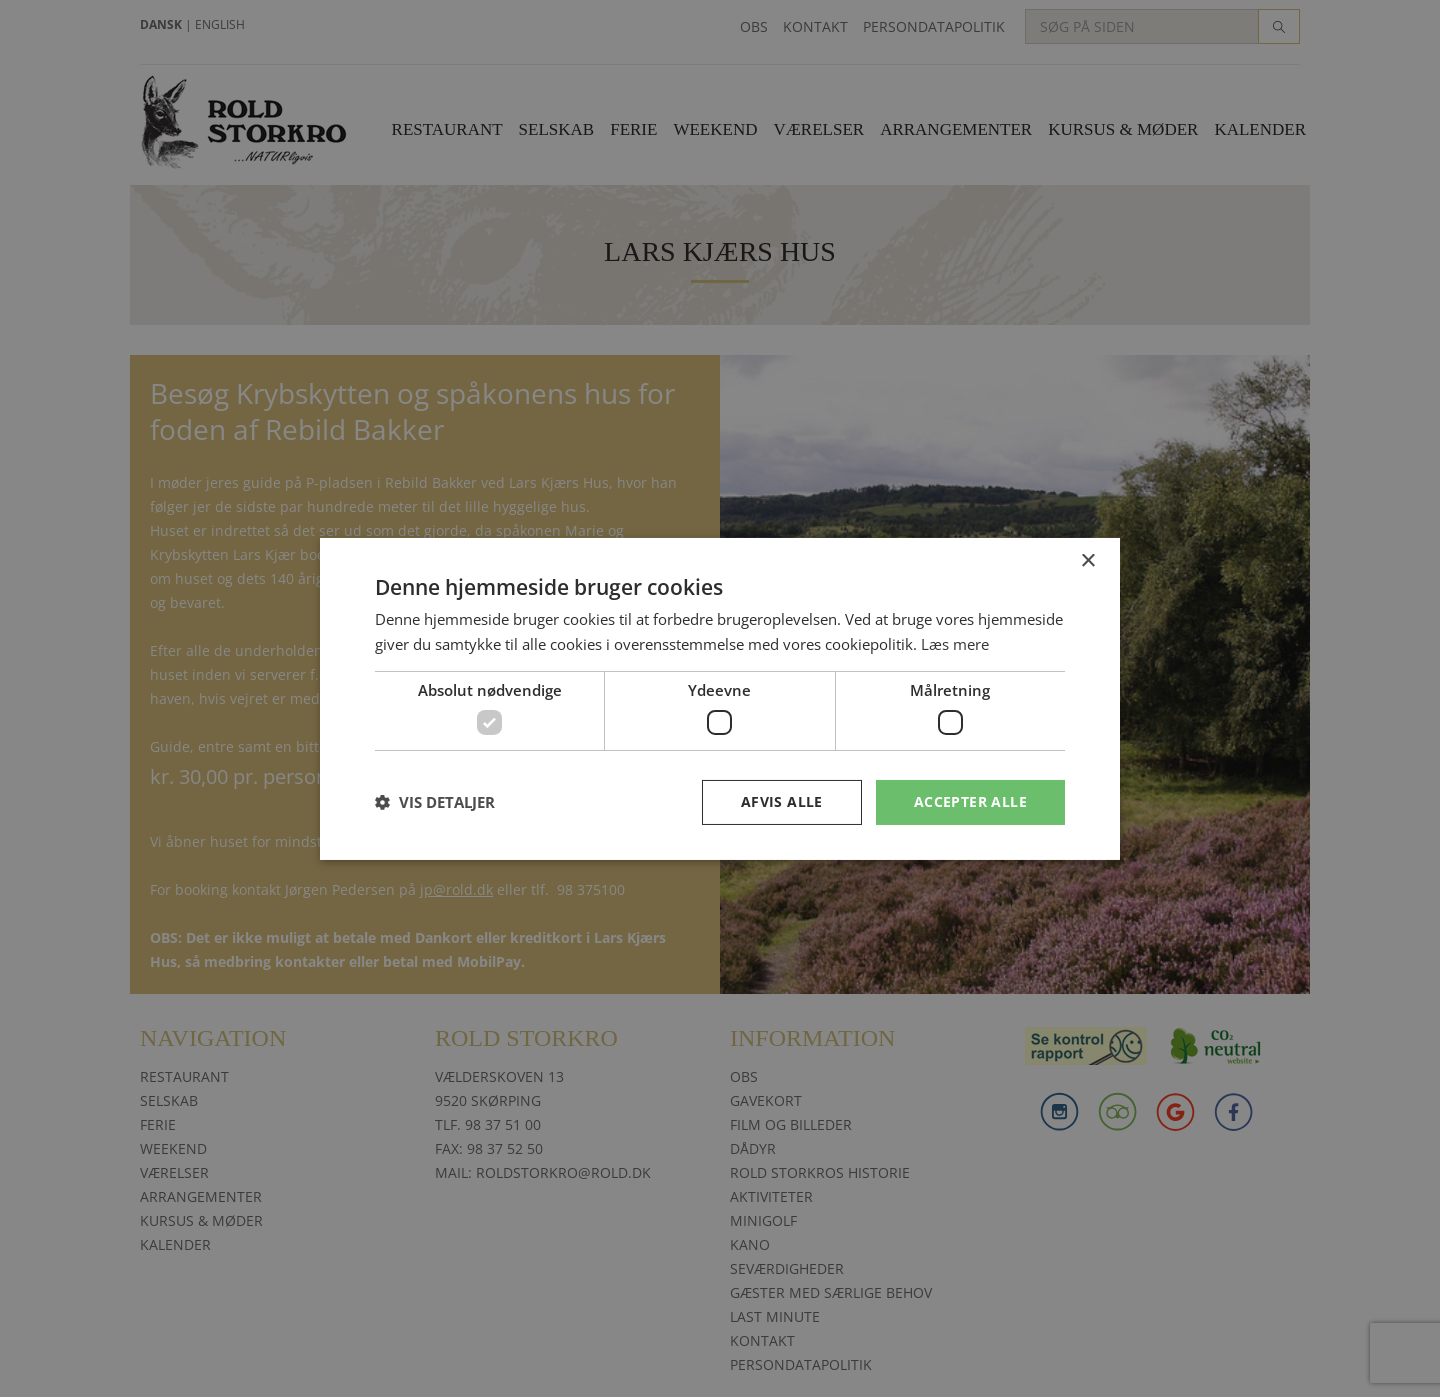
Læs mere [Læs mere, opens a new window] (955, 644)
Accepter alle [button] (970, 801)
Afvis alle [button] (782, 801)
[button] (435, 802)
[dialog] (720, 698)
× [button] (1087, 560)
